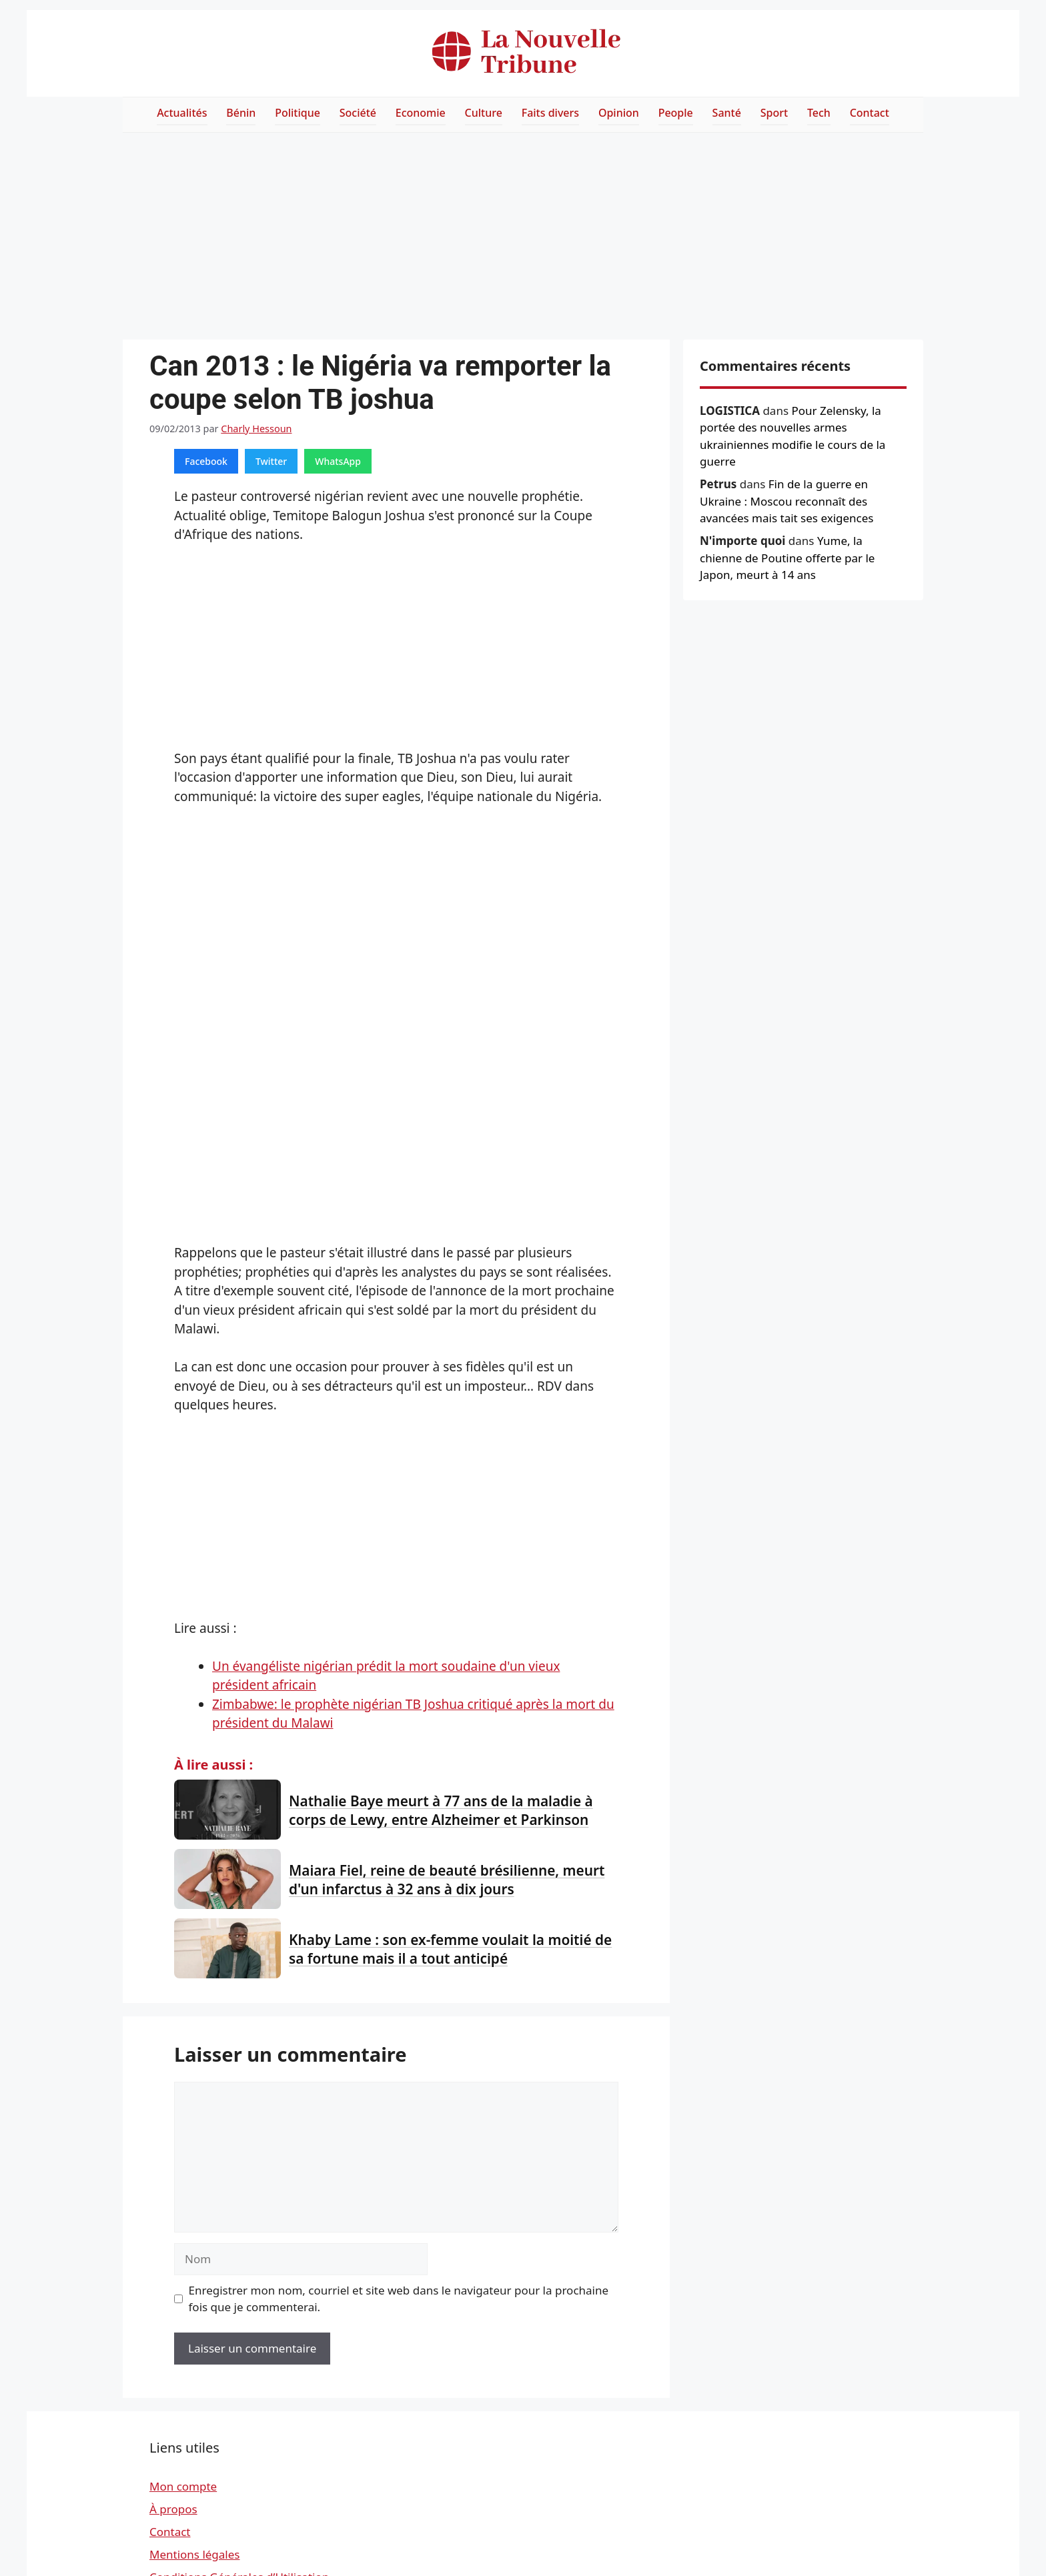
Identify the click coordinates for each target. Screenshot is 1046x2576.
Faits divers (550, 112)
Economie (421, 112)
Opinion (618, 112)
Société (358, 112)
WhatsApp (338, 461)
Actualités (182, 112)
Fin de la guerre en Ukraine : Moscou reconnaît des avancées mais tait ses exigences (786, 501)
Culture (483, 112)
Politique (297, 112)
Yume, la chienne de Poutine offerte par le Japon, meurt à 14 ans (787, 557)
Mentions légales (194, 2554)
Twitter (271, 461)
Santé (726, 112)
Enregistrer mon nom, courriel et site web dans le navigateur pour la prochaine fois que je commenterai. (399, 2299)
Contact (869, 112)
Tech (819, 112)
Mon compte (183, 2486)
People (675, 112)
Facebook (206, 461)
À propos (173, 2509)
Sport (774, 112)
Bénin (240, 112)
